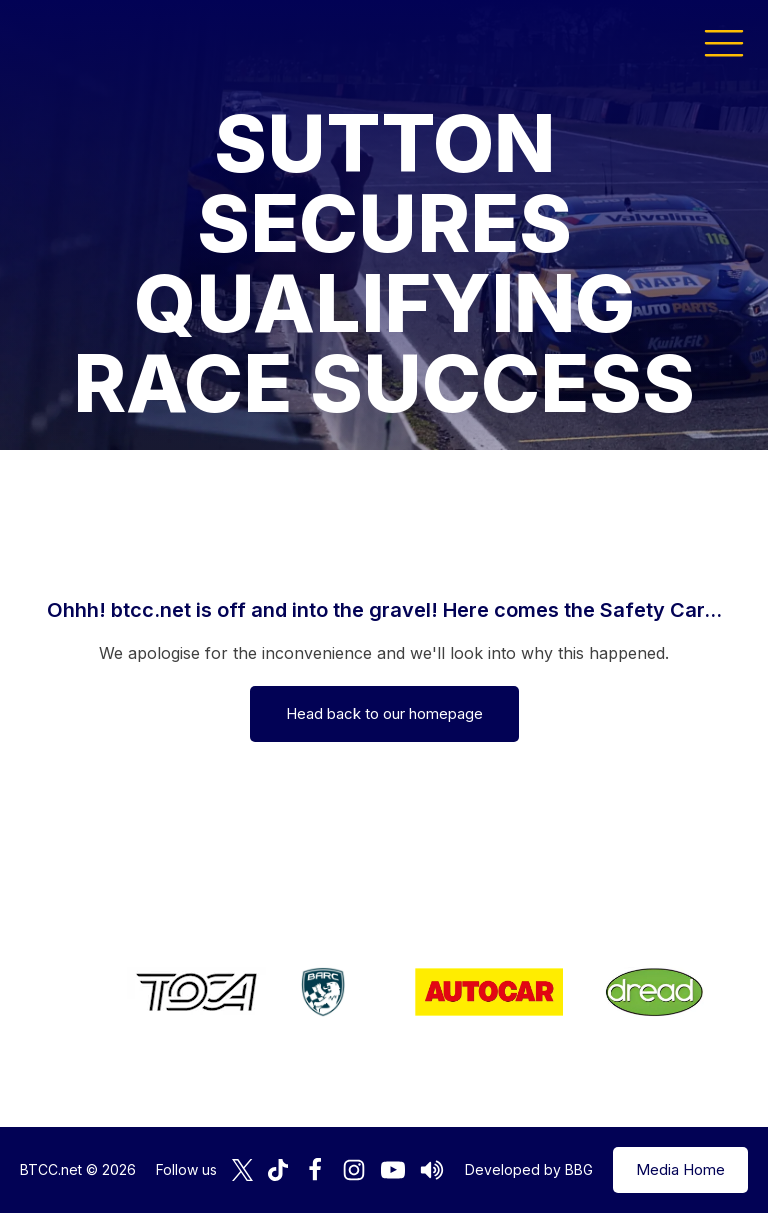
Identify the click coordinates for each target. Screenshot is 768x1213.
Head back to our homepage (384, 713)
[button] (724, 42)
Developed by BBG (529, 1169)
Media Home (680, 1169)
